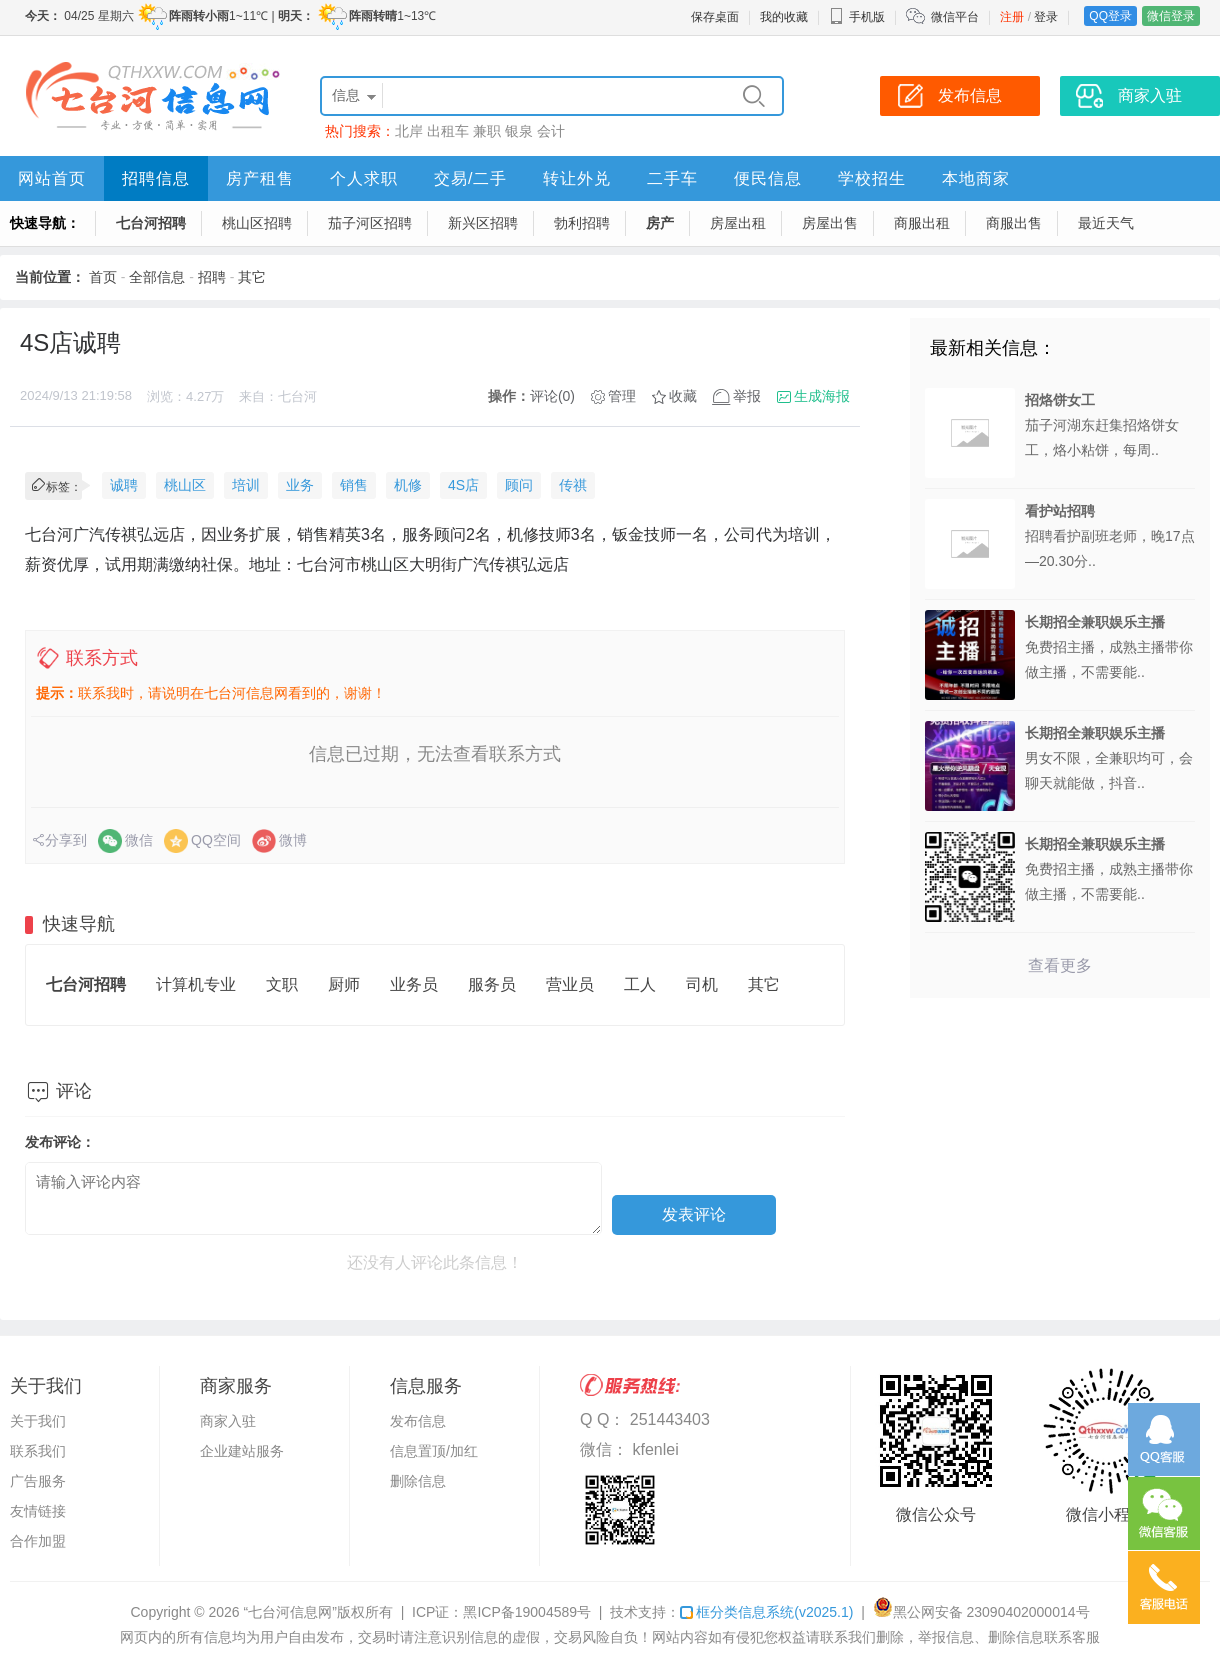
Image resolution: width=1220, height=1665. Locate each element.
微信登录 (1171, 16)
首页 (103, 277)
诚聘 (124, 485)
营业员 (570, 984)
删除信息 (418, 1481)
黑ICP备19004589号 (527, 1612)
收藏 (683, 396)
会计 (551, 131)
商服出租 (922, 223)
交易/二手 (470, 178)
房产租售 (260, 178)
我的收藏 (784, 17)
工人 (640, 984)
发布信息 (418, 1421)
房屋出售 (830, 223)
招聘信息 (156, 178)
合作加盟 (38, 1541)
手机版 (857, 17)
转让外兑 (577, 178)
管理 (622, 396)
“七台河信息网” (290, 1612)
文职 (282, 984)
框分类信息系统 (766, 1612)
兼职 (487, 131)
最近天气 (1106, 223)
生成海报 (822, 396)
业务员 (414, 984)
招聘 (212, 277)
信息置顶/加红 (434, 1451)
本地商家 (976, 178)
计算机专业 (196, 984)
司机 (702, 984)
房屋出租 (738, 223)
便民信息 (768, 178)
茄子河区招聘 (370, 223)
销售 (354, 485)
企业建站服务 (242, 1451)
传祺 (573, 485)
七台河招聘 (151, 223)
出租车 (448, 131)
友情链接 (38, 1511)
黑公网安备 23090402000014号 (981, 1612)
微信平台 (955, 17)
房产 (660, 223)
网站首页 (52, 178)
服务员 (492, 984)
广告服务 (38, 1481)
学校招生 (872, 178)
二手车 (672, 178)
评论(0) (552, 396)
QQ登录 (1110, 16)
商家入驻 (228, 1421)
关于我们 (38, 1421)
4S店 (463, 485)
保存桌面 (715, 17)
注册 (1012, 17)
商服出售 (1014, 223)
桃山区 (185, 485)
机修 (408, 485)
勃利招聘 (582, 223)
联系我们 (38, 1451)
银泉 (519, 131)
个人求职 (364, 178)
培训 (246, 485)
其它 (252, 277)
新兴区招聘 (483, 223)
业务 (300, 485)
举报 (747, 396)
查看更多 (1060, 965)
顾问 (519, 485)
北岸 (409, 131)
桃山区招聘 (257, 223)
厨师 (344, 984)
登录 (1046, 17)
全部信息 (157, 277)
